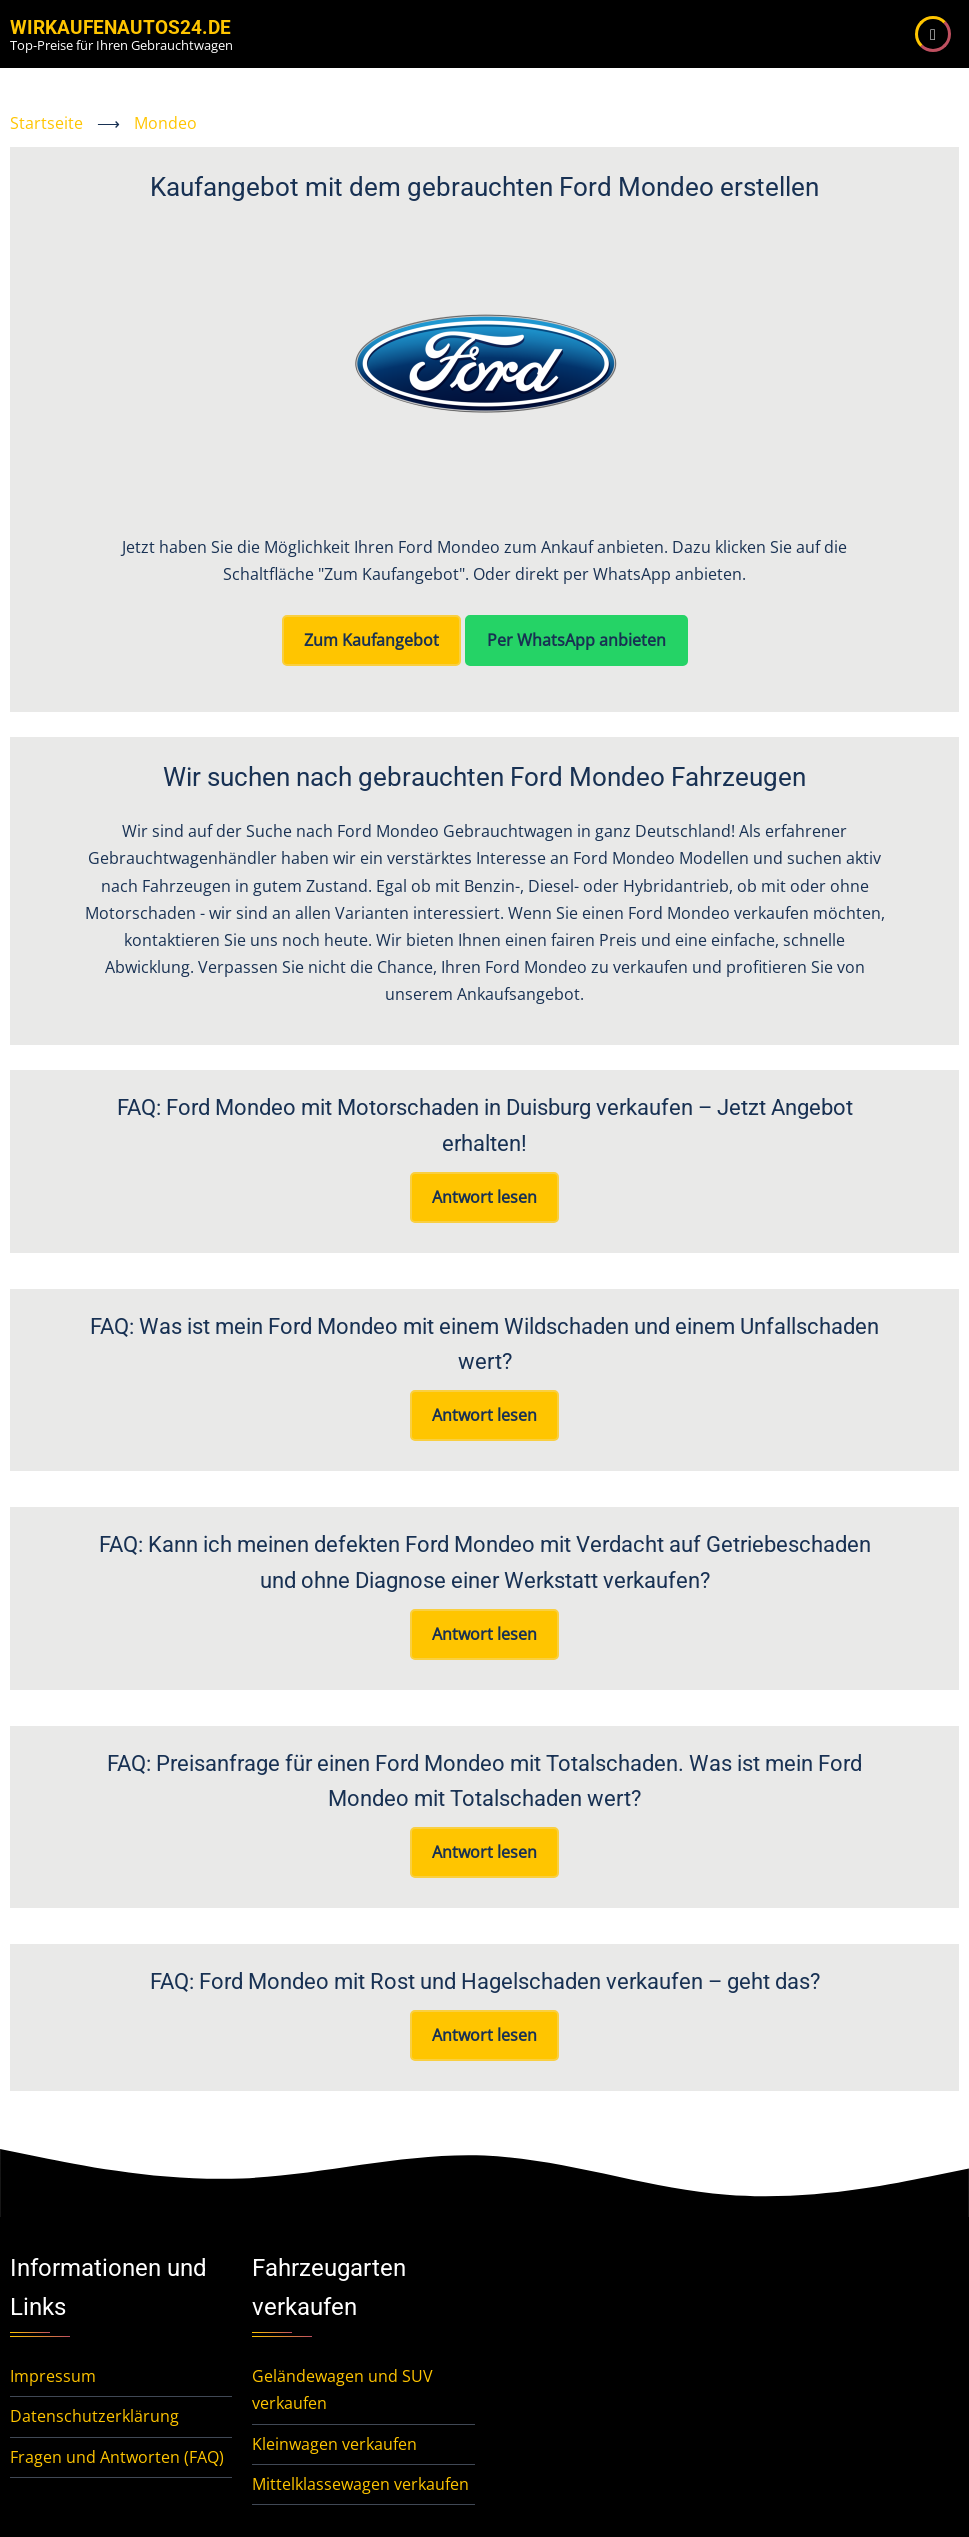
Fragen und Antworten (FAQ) (117, 2457)
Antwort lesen (484, 1197)
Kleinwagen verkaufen (334, 2444)
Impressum (53, 2376)
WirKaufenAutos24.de (120, 27)
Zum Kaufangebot (371, 640)
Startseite (46, 123)
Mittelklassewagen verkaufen (360, 2484)
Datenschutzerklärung (94, 2416)
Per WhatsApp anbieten (576, 640)
